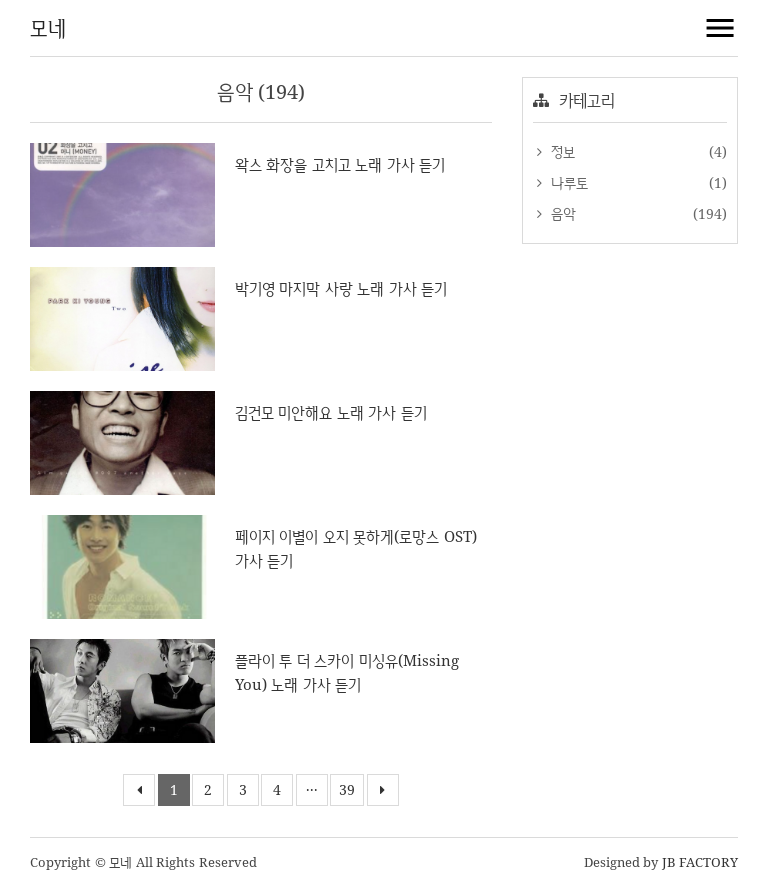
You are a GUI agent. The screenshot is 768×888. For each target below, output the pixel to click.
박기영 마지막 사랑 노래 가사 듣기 (341, 288)
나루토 (567, 182)
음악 (561, 213)
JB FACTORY (700, 862)
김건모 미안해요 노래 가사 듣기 (331, 412)
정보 (560, 151)
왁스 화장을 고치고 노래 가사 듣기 (340, 164)
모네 (48, 27)
